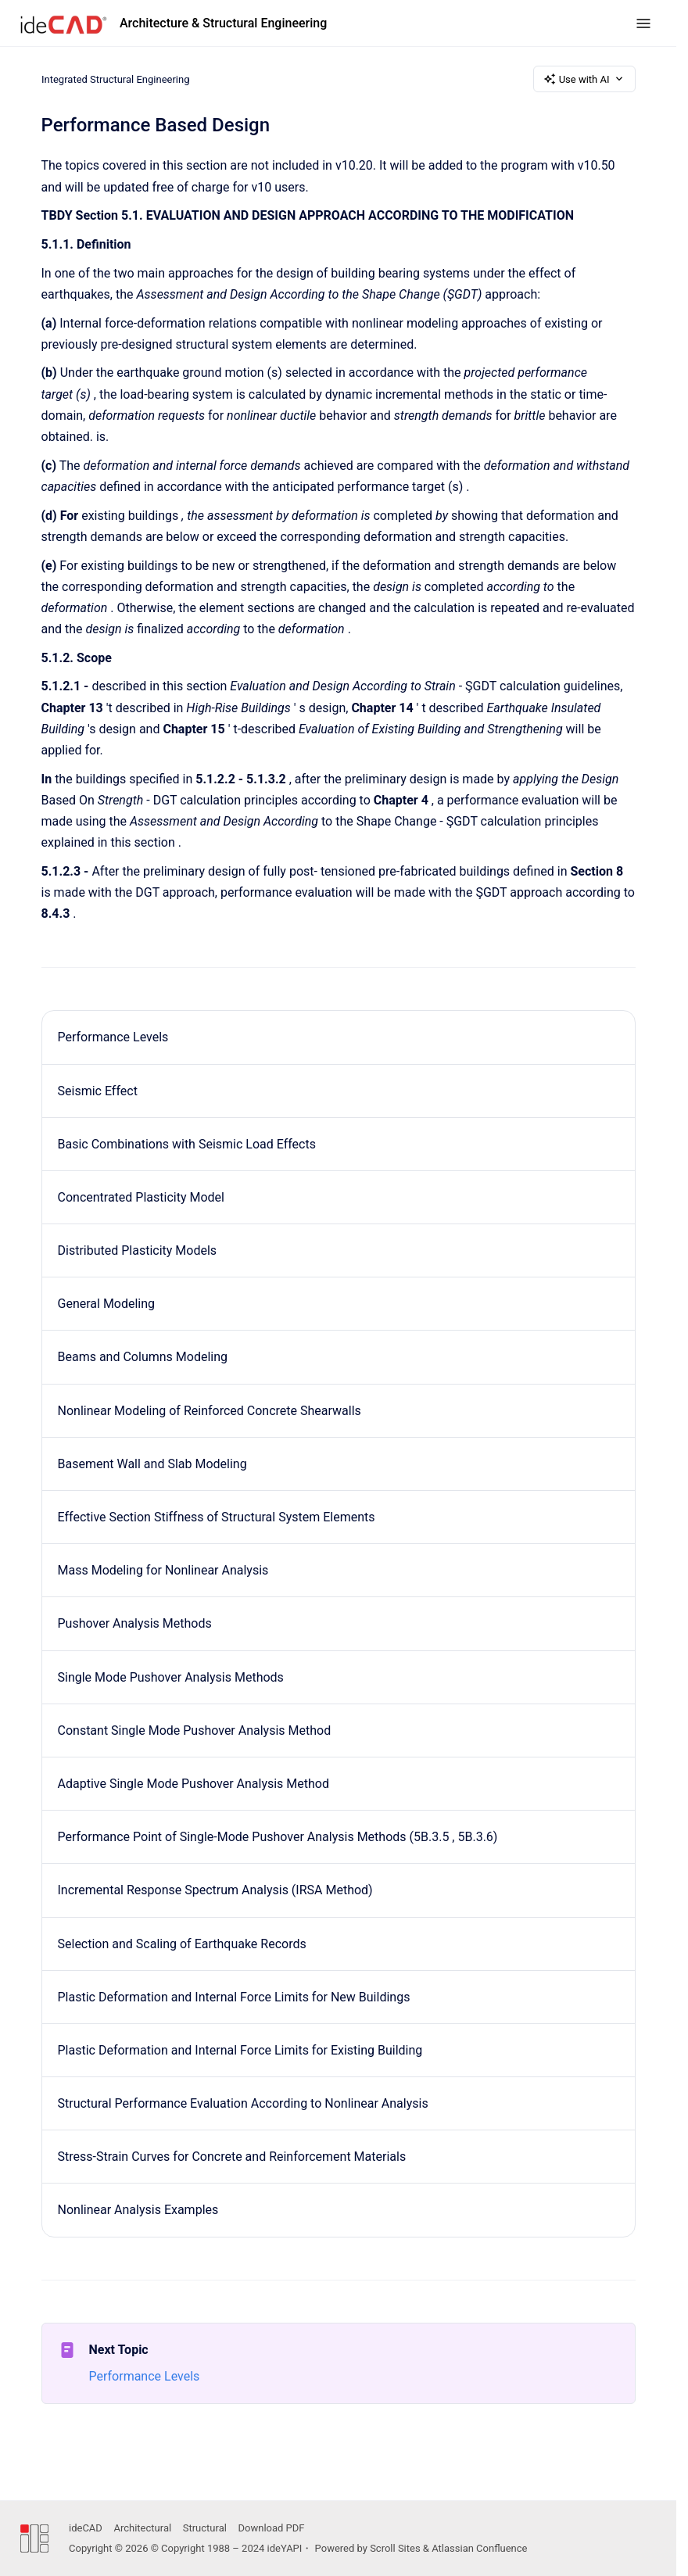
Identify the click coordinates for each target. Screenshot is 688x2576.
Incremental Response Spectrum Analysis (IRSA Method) (215, 1890)
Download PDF (271, 2528)
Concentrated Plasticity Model (141, 1197)
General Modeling (107, 1303)
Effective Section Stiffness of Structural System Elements (216, 1517)
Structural (205, 2528)
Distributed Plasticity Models (137, 1250)
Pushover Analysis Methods (135, 1623)
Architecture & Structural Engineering (223, 23)
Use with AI (584, 79)
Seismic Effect (98, 1091)
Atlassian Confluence (479, 2548)
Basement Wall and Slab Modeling (152, 1463)
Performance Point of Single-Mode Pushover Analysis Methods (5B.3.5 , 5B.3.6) (278, 1836)
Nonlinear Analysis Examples (138, 2209)
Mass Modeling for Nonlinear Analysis (163, 1570)
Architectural (142, 2528)
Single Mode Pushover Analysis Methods (171, 1677)
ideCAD (85, 2528)
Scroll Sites (395, 2548)
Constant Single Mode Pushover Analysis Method (194, 1730)
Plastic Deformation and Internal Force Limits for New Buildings (234, 1997)
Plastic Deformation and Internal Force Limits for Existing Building (240, 2050)
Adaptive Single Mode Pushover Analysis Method (193, 1783)
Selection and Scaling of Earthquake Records (182, 1943)
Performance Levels (113, 1037)
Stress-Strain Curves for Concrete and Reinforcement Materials (232, 2156)
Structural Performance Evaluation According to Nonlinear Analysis (243, 2103)
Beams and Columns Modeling (143, 1356)
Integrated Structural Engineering (115, 78)
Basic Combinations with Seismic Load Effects (187, 1144)
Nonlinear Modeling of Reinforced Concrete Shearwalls (209, 1410)
